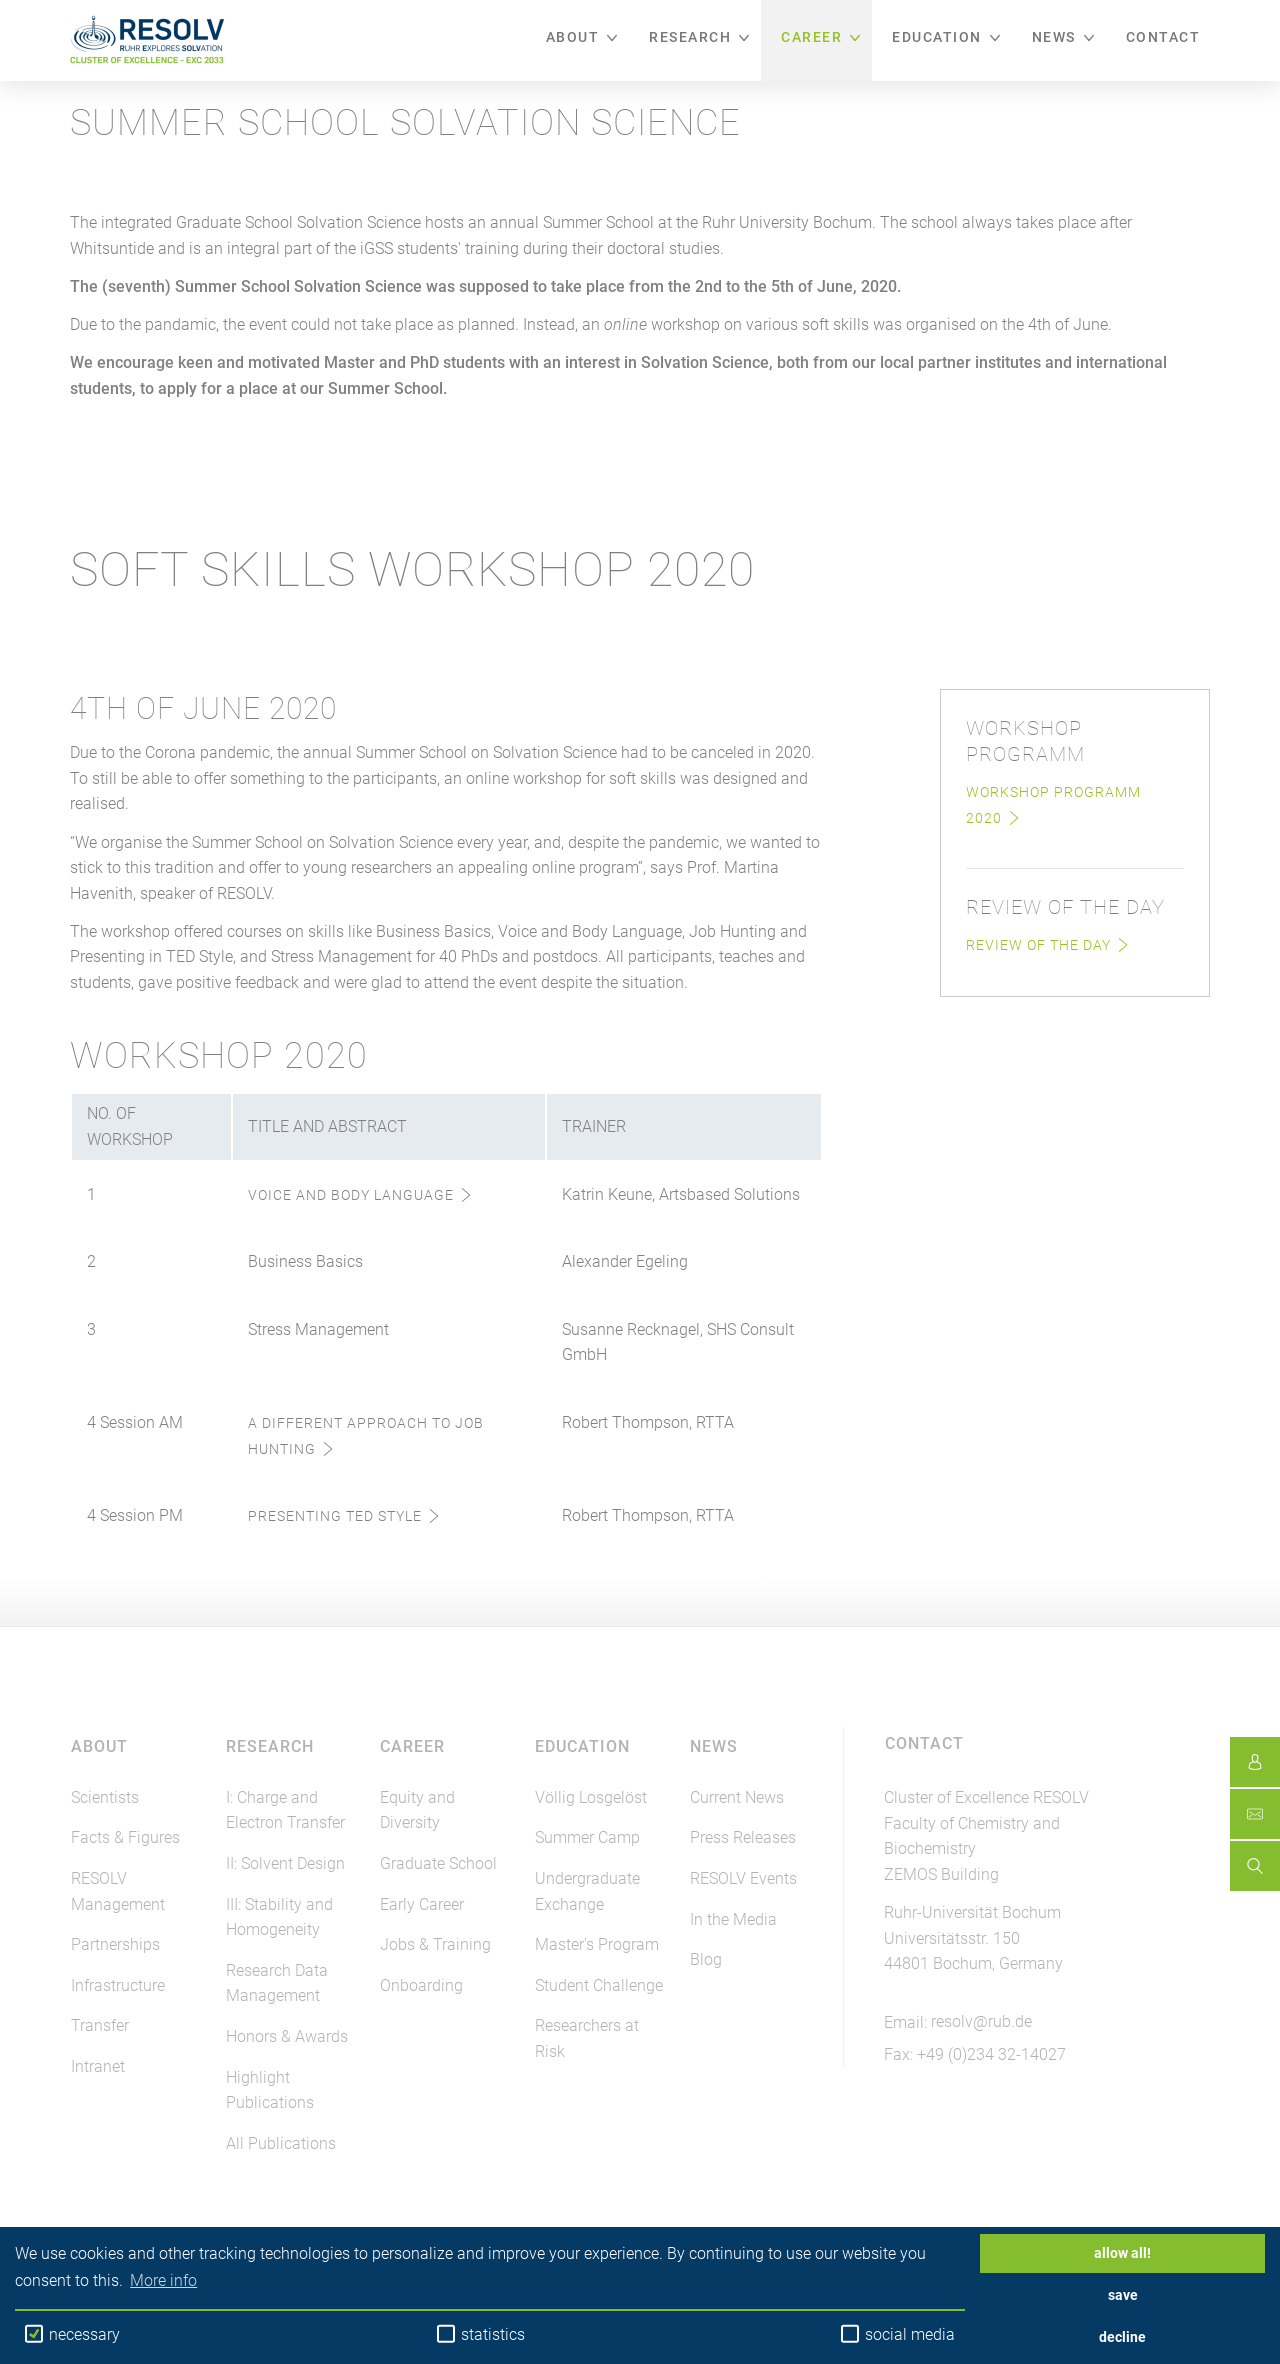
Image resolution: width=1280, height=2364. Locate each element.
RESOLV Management (118, 1891)
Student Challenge (599, 1985)
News (1054, 37)
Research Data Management (277, 1983)
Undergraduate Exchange (587, 1891)
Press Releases (743, 1837)
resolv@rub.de (981, 2021)
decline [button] (1122, 2337)
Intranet (98, 2066)
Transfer (100, 2025)
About (573, 37)
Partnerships (115, 1944)
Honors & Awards (287, 2036)
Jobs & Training (435, 1944)
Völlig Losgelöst (591, 1797)
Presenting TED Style (335, 1516)
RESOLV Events (743, 1878)
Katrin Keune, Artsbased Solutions (681, 1194)
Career (811, 37)
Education (937, 37)
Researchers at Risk (587, 2038)
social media (898, 2333)
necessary (72, 2333)
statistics (481, 2333)
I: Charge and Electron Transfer (285, 1810)
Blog (706, 1959)
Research (690, 37)
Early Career (422, 1904)
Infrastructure (118, 1985)
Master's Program (597, 1944)
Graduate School (438, 1863)
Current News (737, 1797)
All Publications (281, 2143)
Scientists (105, 1797)
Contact (1163, 37)
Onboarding (421, 1985)
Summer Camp (587, 1837)
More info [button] (163, 2280)
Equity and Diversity (417, 1810)
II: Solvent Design (285, 1863)
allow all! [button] (1122, 2253)
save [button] (1123, 2295)
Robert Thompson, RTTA (648, 1422)
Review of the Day (1038, 945)
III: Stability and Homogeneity (279, 1917)
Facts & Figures (125, 1837)
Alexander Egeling (625, 1261)
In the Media (733, 1919)
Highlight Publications (270, 2090)
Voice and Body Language (351, 1195)
